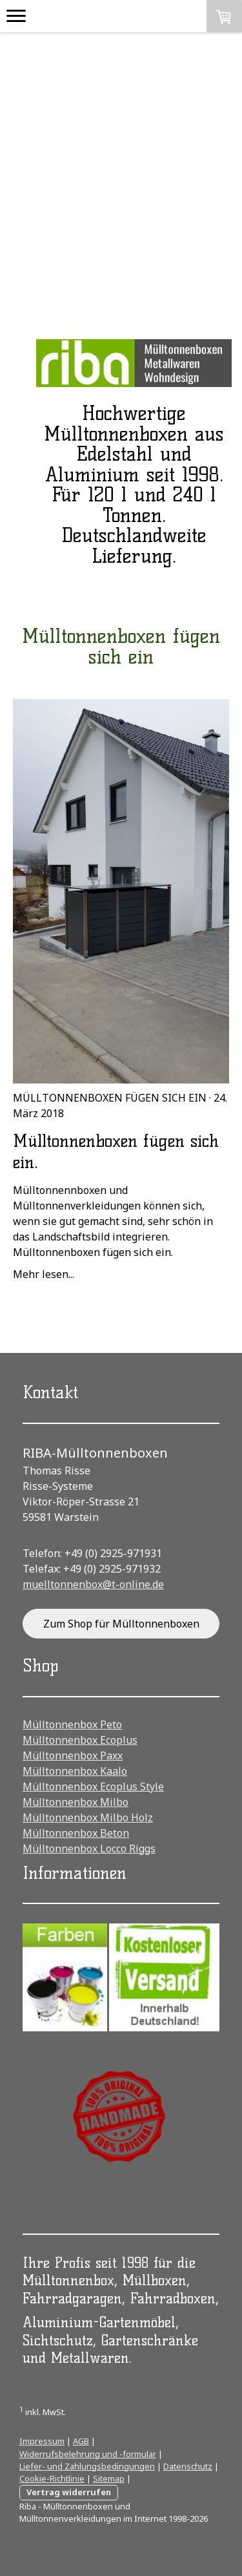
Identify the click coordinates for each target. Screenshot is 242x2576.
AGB (81, 2441)
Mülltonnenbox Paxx (73, 1755)
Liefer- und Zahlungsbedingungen (87, 2466)
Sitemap (109, 2478)
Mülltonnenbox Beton (76, 1833)
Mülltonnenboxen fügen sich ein (110, 1098)
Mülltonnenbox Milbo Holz (88, 1817)
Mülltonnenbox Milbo (75, 1802)
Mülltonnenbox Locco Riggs (89, 1848)
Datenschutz (187, 2466)
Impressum (42, 2441)
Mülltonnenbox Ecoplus (80, 1740)
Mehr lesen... (43, 1274)
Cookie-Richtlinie (52, 2478)
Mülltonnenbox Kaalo (75, 1771)
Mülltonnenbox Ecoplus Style (93, 1786)
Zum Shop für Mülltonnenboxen (121, 1624)
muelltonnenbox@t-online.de (93, 1584)
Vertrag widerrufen (68, 2492)
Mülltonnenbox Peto (72, 1724)
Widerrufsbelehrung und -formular (87, 2454)
